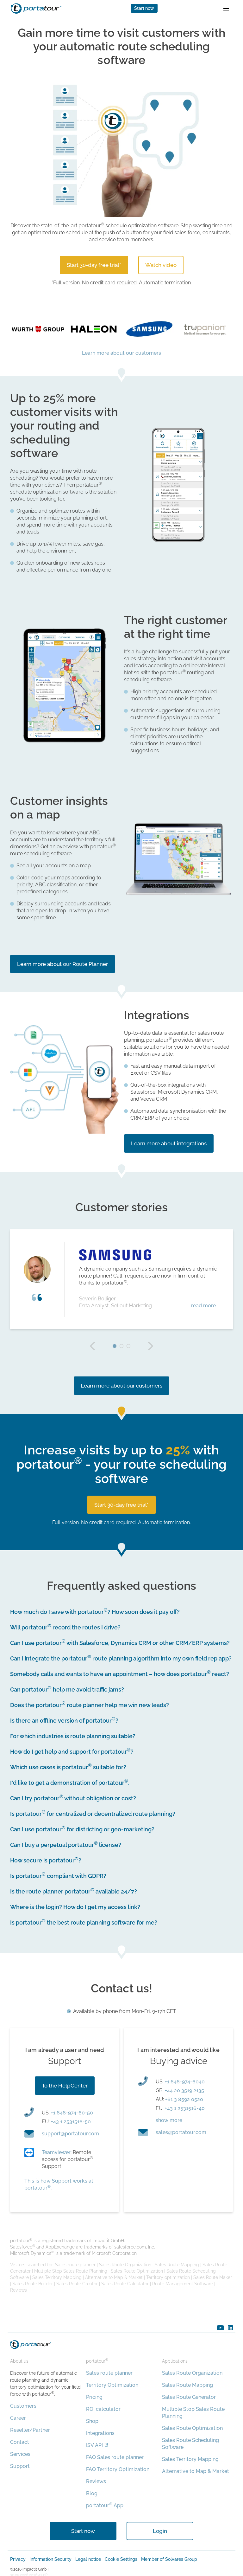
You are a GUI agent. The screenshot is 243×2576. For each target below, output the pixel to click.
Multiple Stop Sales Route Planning (70, 2271)
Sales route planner (75, 2264)
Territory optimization (168, 2277)
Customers (23, 2406)
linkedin (230, 2327)
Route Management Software (182, 2283)
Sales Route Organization (125, 2264)
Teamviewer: (57, 2152)
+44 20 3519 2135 (184, 2090)
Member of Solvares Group (169, 2559)
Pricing (94, 2397)
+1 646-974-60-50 (72, 2113)
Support (20, 2466)
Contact (19, 2442)
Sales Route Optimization (137, 2271)
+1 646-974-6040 (185, 2082)
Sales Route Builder (32, 2283)
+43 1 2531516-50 (71, 2122)
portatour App (104, 2505)
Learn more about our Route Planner (62, 964)
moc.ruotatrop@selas (181, 2132)
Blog (91, 2493)
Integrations (100, 2433)
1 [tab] (114, 1346)
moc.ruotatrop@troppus (70, 2134)
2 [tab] (121, 1346)
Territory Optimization (112, 2385)
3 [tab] (128, 1346)
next (150, 1346)
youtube (220, 2327)
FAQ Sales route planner (115, 2457)
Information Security (50, 2559)
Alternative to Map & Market (114, 2277)
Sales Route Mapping (177, 2264)
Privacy (18, 2559)
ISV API (94, 2445)
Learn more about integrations (169, 1143)
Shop (92, 2421)
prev (92, 1346)
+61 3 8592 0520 (184, 2099)
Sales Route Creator (77, 2283)
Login (160, 2531)
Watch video (161, 265)
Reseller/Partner (30, 2430)
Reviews (18, 2290)
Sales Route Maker (212, 2277)
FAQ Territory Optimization (117, 2469)
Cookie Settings (121, 2559)
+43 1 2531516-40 (185, 2108)
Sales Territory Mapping (57, 2277)
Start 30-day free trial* (94, 265)
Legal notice (88, 2559)
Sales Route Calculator (125, 2283)
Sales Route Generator (189, 2397)
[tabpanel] (121, 1279)
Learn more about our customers (121, 353)
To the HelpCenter (65, 2085)
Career (18, 2418)
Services (20, 2454)
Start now (144, 8)
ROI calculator (103, 2409)
